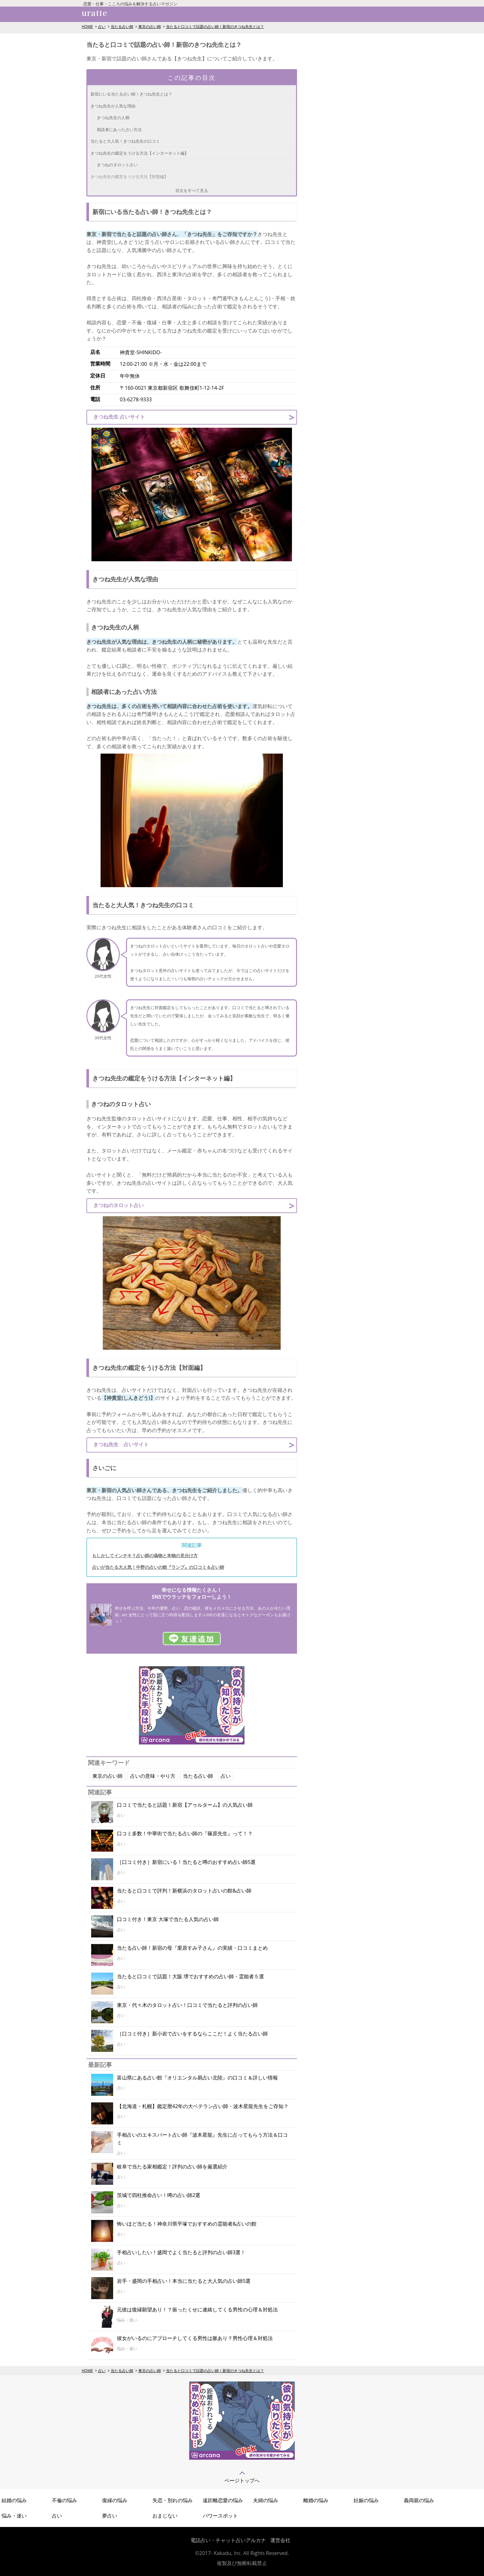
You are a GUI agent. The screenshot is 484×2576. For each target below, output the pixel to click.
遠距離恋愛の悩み (223, 2500)
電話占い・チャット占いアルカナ (228, 2540)
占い (102, 26)
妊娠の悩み (366, 2500)
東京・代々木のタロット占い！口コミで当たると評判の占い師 (187, 2005)
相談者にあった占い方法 (119, 129)
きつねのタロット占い (117, 165)
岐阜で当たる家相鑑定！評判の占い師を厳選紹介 (172, 2166)
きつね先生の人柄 (113, 117)
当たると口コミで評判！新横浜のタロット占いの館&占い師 (184, 1890)
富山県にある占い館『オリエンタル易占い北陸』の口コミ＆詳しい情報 (197, 2077)
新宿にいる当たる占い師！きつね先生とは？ (131, 94)
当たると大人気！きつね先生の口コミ (125, 141)
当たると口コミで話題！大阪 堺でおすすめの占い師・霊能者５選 (190, 1976)
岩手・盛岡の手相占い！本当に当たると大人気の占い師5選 (183, 2280)
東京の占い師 (149, 26)
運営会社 (280, 2540)
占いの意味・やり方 (152, 1775)
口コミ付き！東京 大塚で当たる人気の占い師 (168, 1919)
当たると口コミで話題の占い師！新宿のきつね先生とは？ (215, 26)
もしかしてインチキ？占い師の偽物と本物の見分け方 (145, 1555)
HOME (87, 26)
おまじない (165, 2515)
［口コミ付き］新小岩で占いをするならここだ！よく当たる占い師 (192, 2033)
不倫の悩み (64, 2500)
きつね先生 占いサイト (119, 416)
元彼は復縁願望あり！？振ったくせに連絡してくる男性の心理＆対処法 (197, 2309)
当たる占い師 (122, 26)
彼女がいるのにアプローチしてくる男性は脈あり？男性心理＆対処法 (195, 2338)
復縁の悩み (114, 2500)
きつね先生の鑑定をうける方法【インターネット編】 (140, 153)
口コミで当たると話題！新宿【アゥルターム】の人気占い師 (185, 1804)
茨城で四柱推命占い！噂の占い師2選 (158, 2195)
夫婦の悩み (265, 2500)
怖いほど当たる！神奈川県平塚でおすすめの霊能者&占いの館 (186, 2223)
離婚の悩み (315, 2500)
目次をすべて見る (191, 190)
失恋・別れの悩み (172, 2500)
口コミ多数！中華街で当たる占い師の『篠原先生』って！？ (185, 1833)
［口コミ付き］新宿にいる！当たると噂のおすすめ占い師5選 (186, 1862)
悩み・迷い (14, 2515)
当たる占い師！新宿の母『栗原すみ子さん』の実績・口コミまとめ (192, 1947)
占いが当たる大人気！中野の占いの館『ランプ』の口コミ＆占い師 (158, 1567)
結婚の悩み (14, 2500)
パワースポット (220, 2515)
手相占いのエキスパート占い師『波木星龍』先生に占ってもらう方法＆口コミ (202, 2138)
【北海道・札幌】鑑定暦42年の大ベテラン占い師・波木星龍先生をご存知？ (203, 2106)
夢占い (109, 2515)
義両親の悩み (419, 2500)
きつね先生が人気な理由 (113, 106)
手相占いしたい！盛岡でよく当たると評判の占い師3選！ (181, 2252)
